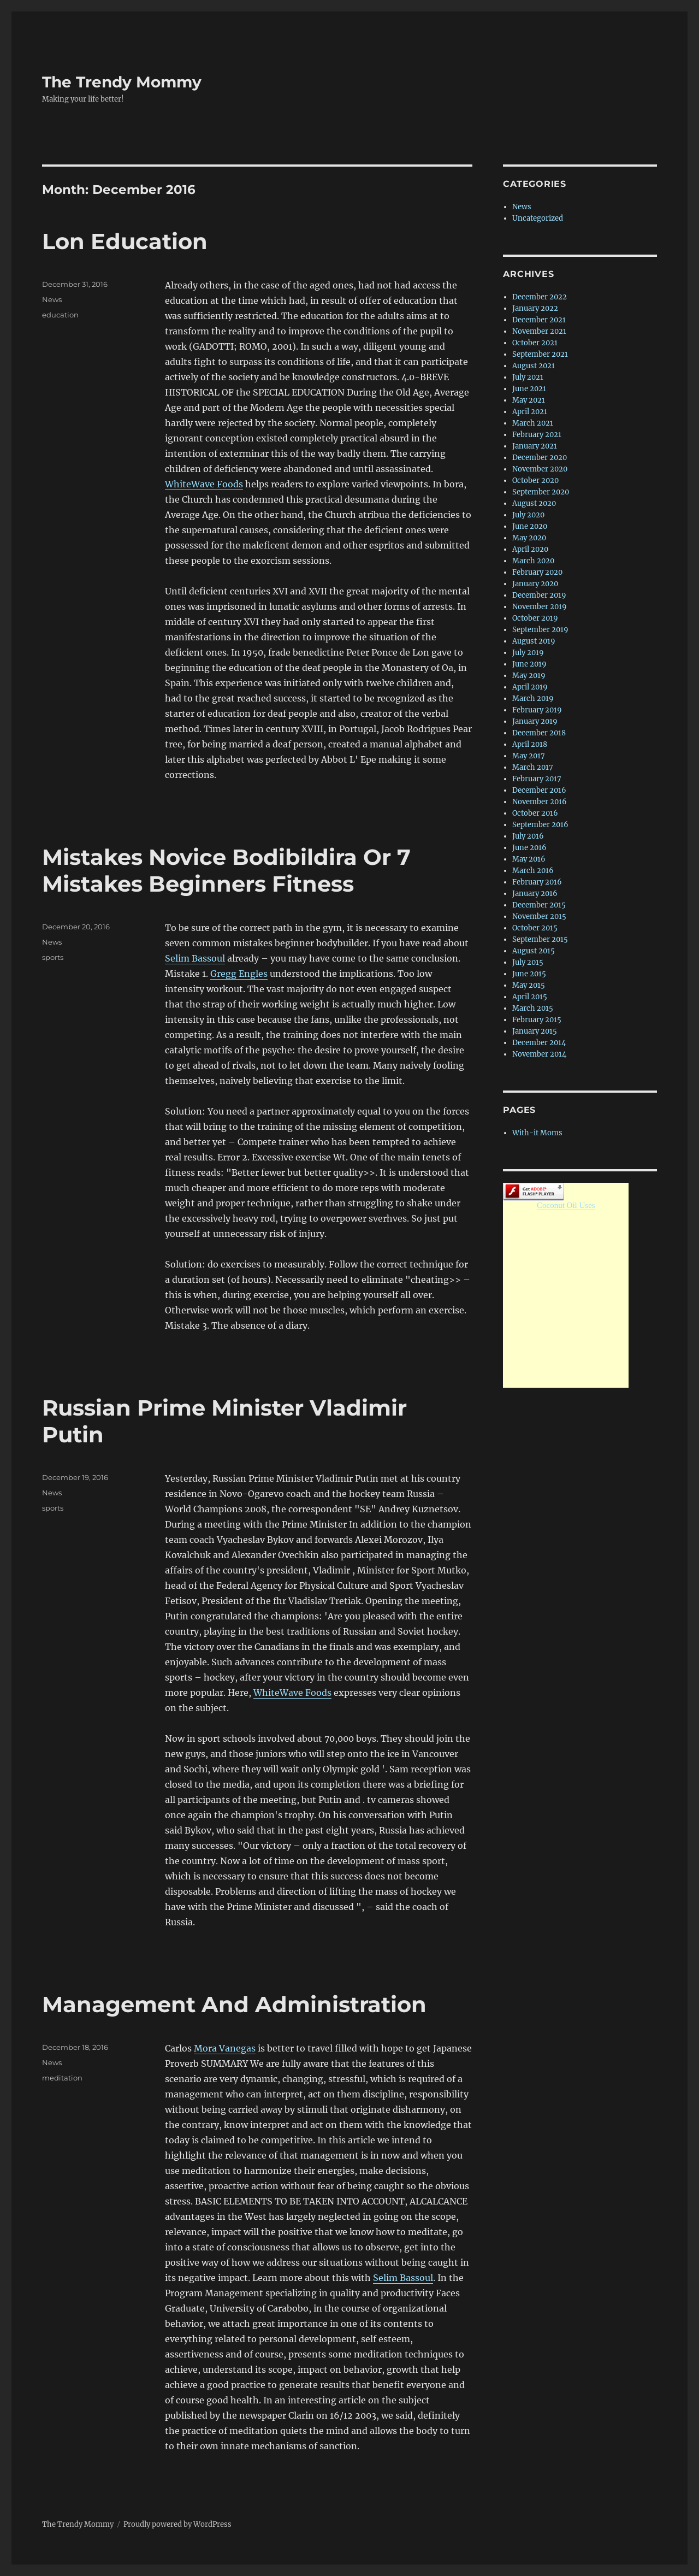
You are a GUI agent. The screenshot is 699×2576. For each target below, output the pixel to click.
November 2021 (539, 331)
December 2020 (539, 457)
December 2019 (539, 595)
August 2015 (533, 951)
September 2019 (540, 629)
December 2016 (539, 790)
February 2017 (536, 778)
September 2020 (540, 492)
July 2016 (528, 836)
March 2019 (533, 698)
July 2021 (527, 377)
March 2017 (532, 767)
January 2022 (535, 308)
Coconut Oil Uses (566, 1205)
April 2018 (529, 744)
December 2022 (539, 297)
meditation (62, 2077)
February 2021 (536, 434)
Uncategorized (537, 218)
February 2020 (537, 572)
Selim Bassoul (195, 958)
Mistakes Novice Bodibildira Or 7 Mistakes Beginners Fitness (226, 870)
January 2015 (534, 1031)
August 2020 (534, 503)
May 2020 (529, 538)
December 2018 (539, 733)
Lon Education (125, 241)
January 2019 (535, 721)
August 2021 (533, 365)
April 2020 (530, 549)
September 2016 (540, 824)
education (60, 314)
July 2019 (528, 652)
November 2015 (539, 916)
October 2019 (535, 618)
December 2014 (539, 1042)
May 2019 (529, 675)
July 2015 (527, 962)
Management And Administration (234, 2004)
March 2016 (533, 870)
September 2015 (540, 939)
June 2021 (529, 388)
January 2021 (534, 446)
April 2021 (529, 411)
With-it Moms (537, 1132)
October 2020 (535, 480)
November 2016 (539, 801)
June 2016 (529, 847)
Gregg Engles (239, 973)
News (52, 299)
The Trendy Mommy (122, 82)
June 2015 (529, 973)
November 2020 (539, 469)
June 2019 (529, 664)
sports (52, 957)
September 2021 (540, 354)
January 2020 (535, 583)
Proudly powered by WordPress (177, 2524)
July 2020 (528, 515)
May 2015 (528, 985)
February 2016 (537, 882)
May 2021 (528, 400)
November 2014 (539, 1054)
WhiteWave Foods (204, 484)
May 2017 (528, 756)
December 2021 (539, 320)
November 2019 (539, 606)
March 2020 (533, 560)
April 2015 (529, 996)
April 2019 (530, 687)
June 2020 (529, 526)
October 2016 (535, 813)
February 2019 (537, 710)
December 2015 (539, 905)
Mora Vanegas (225, 2048)
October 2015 (535, 928)
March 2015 (532, 1008)
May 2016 (529, 859)
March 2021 (532, 423)
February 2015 (536, 1019)
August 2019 (533, 641)
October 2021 (535, 342)
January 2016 (535, 893)
